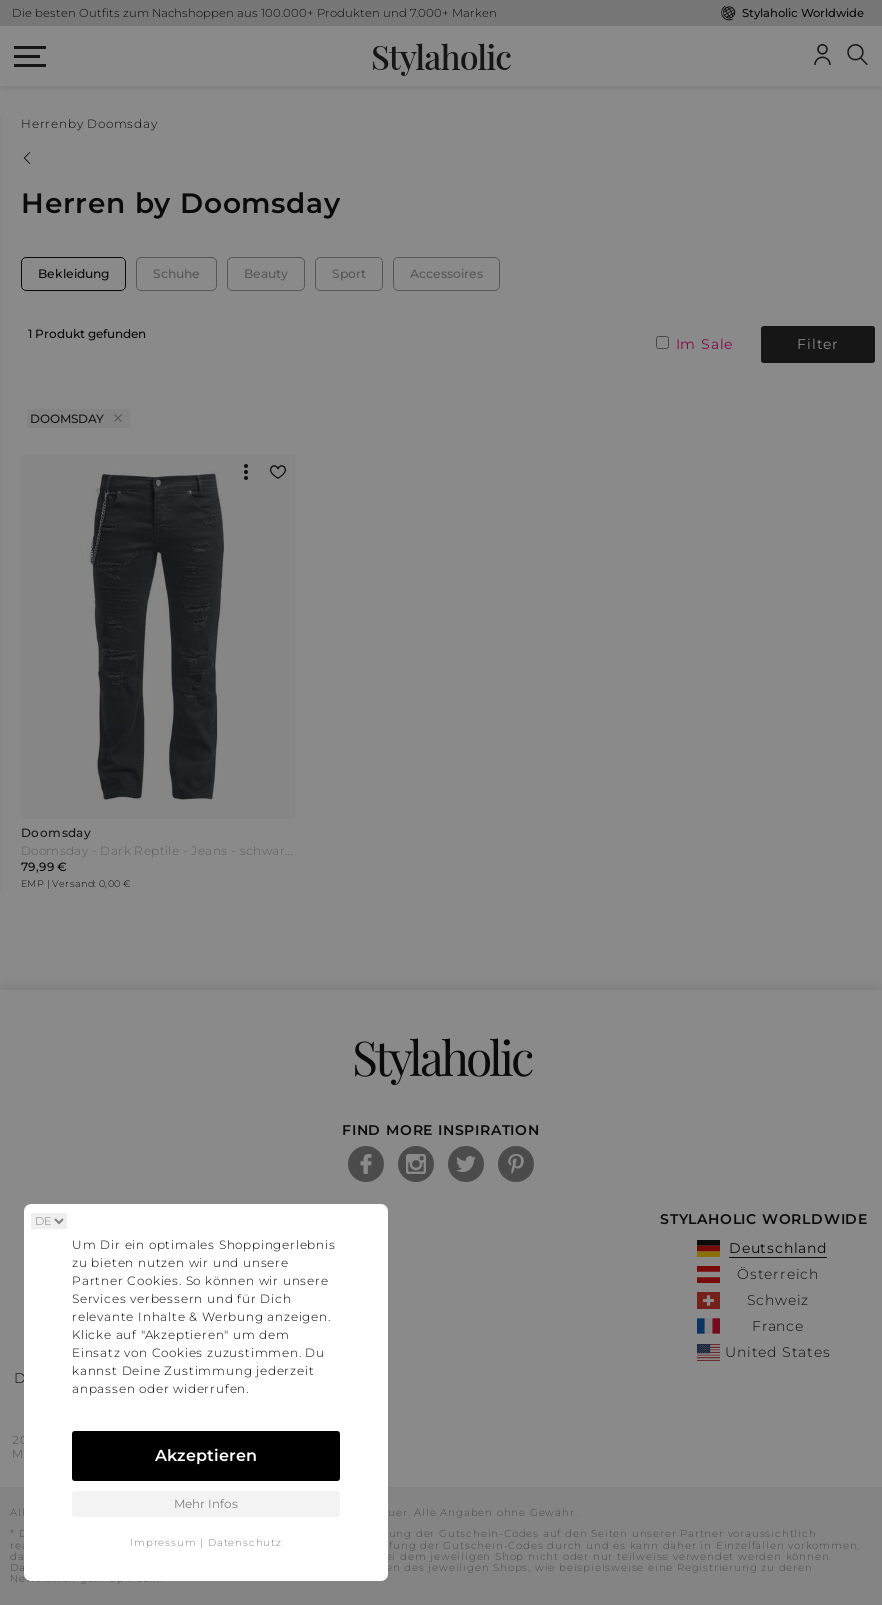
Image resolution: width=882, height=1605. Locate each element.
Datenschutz (245, 1542)
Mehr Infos (206, 1503)
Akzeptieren (206, 1455)
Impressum (163, 1542)
